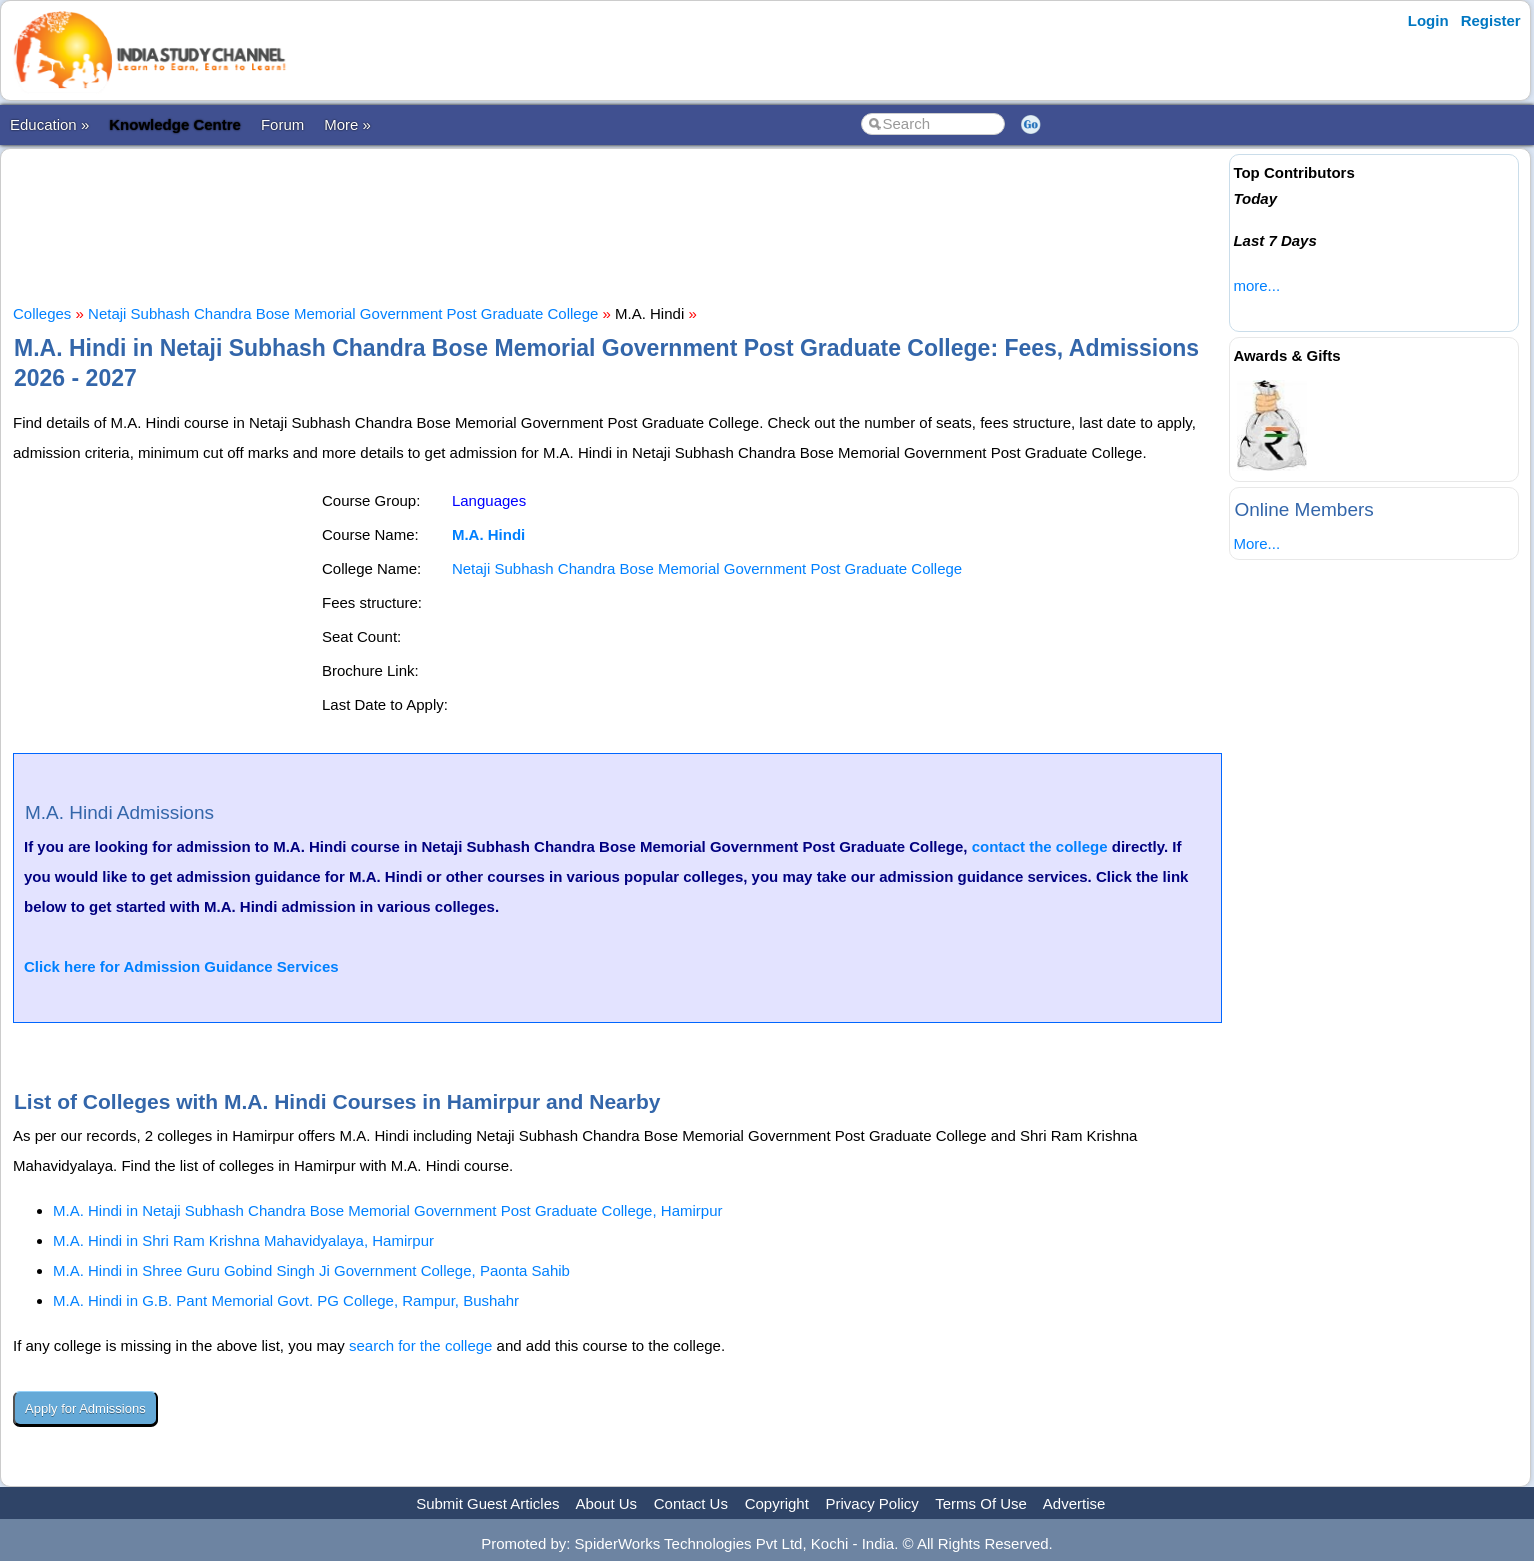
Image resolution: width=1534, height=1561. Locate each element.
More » (347, 124)
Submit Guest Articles (487, 1503)
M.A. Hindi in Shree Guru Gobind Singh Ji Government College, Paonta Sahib (311, 1270)
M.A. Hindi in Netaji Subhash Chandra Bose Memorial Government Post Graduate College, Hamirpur (387, 1210)
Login (1428, 20)
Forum (282, 124)
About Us (606, 1503)
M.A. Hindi (488, 534)
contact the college (1040, 846)
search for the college (420, 1345)
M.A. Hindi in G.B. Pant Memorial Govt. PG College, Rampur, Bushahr (286, 1300)
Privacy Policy (872, 1503)
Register (1491, 20)
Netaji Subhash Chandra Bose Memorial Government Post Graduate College (343, 313)
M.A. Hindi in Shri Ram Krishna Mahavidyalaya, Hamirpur (243, 1240)
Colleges (42, 313)
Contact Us (691, 1503)
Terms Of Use (981, 1503)
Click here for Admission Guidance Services (181, 966)
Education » (49, 124)
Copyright (777, 1503)
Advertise (1074, 1503)
